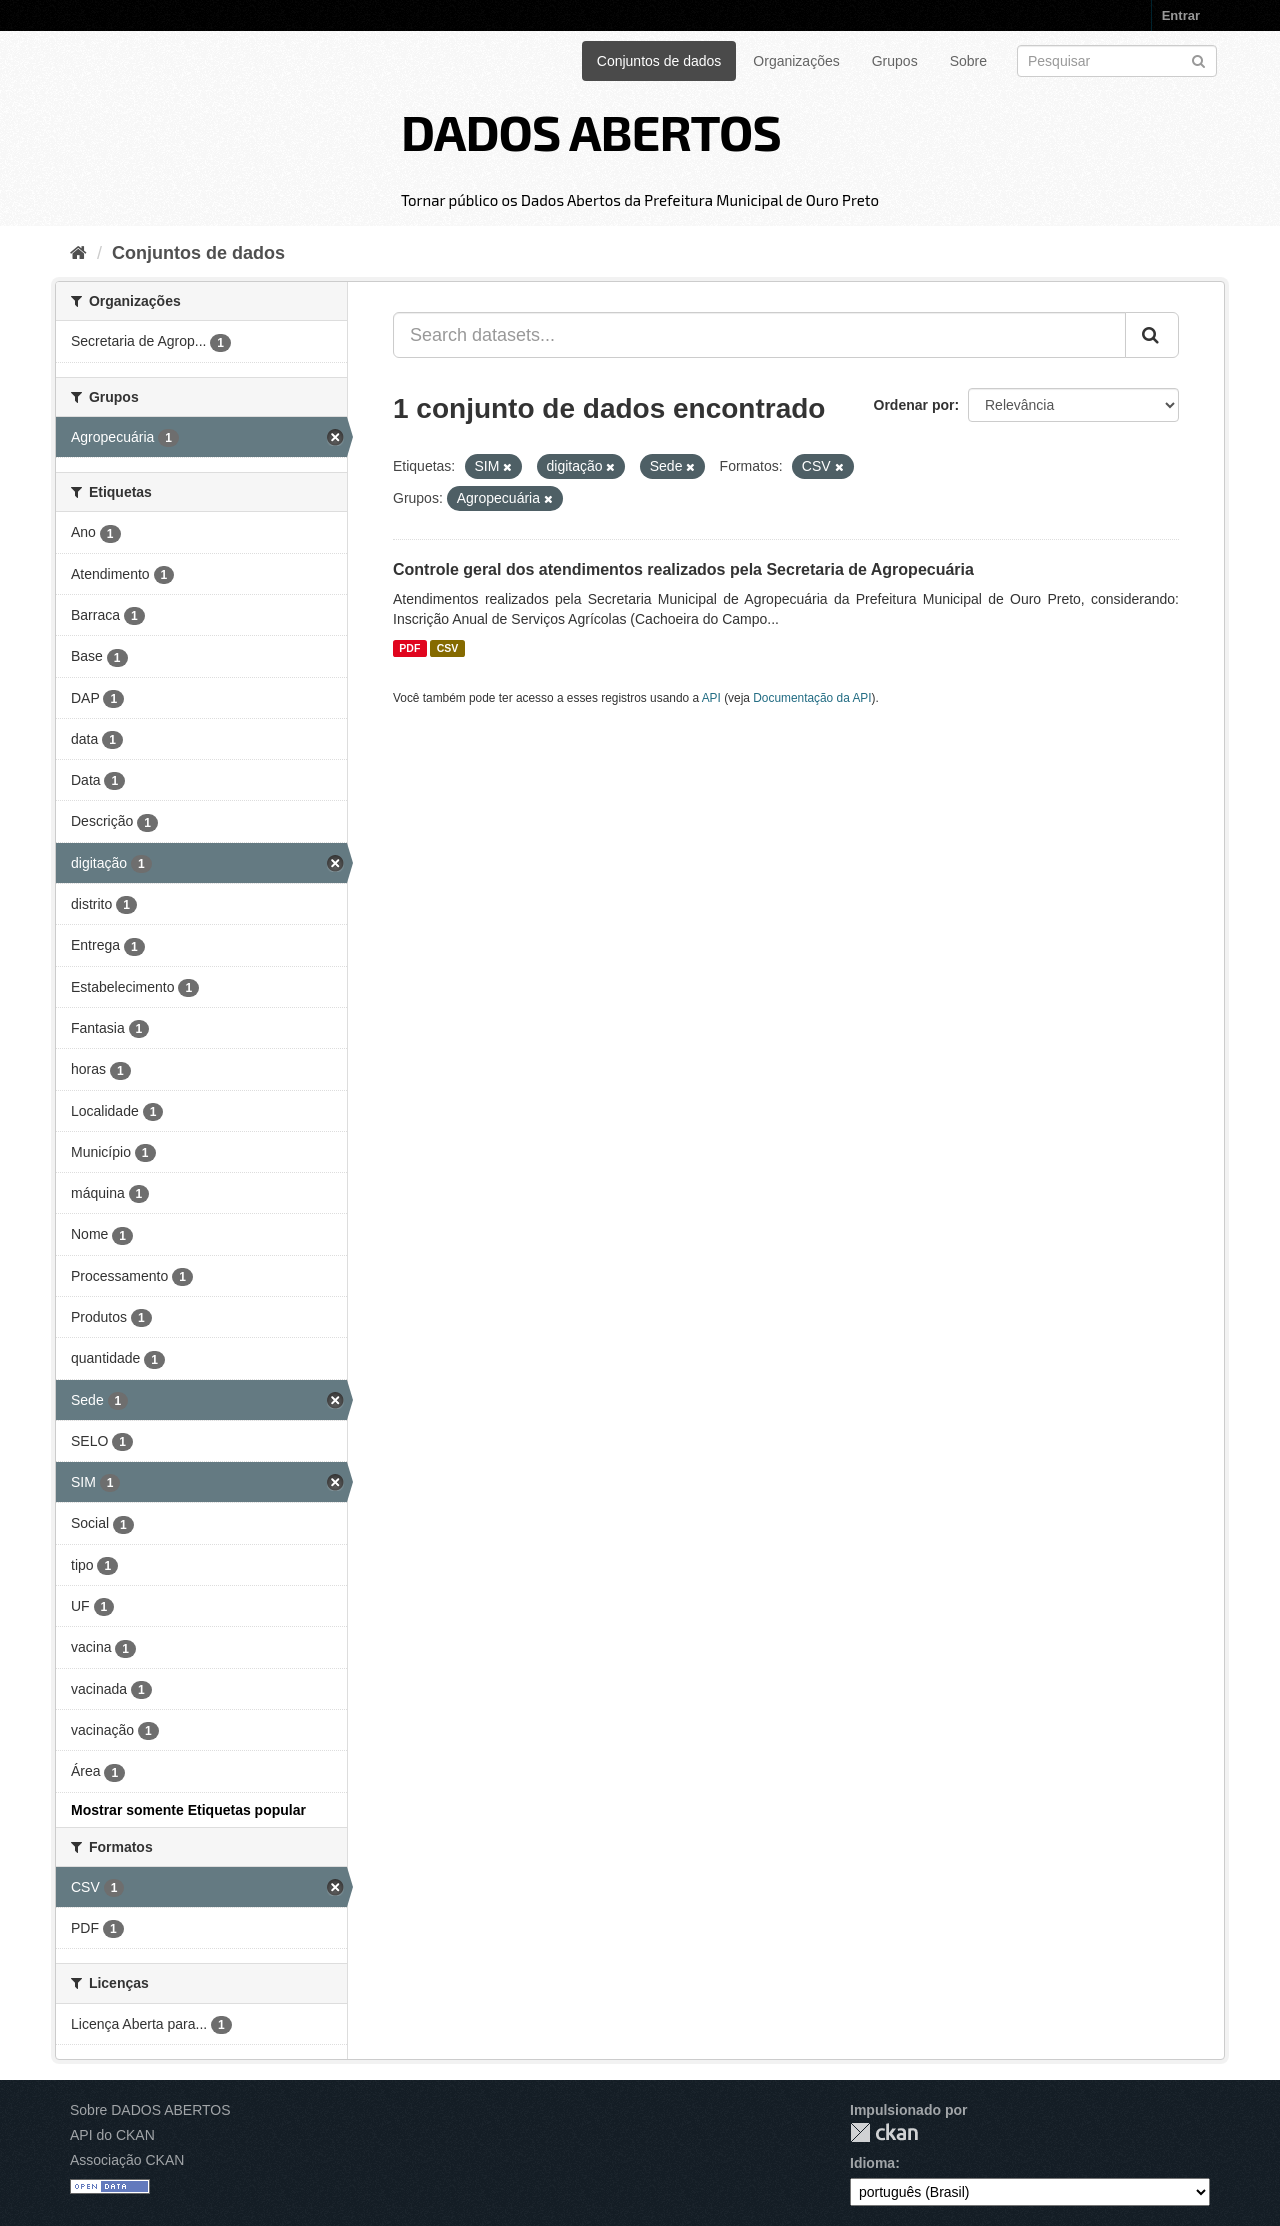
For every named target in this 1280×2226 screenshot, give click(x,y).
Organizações (796, 61)
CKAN (884, 2132)
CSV (448, 648)
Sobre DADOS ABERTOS (150, 2110)
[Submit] (1198, 59)
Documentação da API (812, 698)
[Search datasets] (1117, 61)
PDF (409, 648)
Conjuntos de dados (659, 61)
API (711, 698)
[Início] (78, 253)
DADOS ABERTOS (591, 131)
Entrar (1181, 15)
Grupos (895, 61)
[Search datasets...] (759, 335)
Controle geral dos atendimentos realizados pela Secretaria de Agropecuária (683, 569)
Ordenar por (914, 405)
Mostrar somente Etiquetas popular (188, 1810)
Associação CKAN (127, 2160)
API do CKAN (112, 2135)
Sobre (968, 61)
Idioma (872, 2163)
